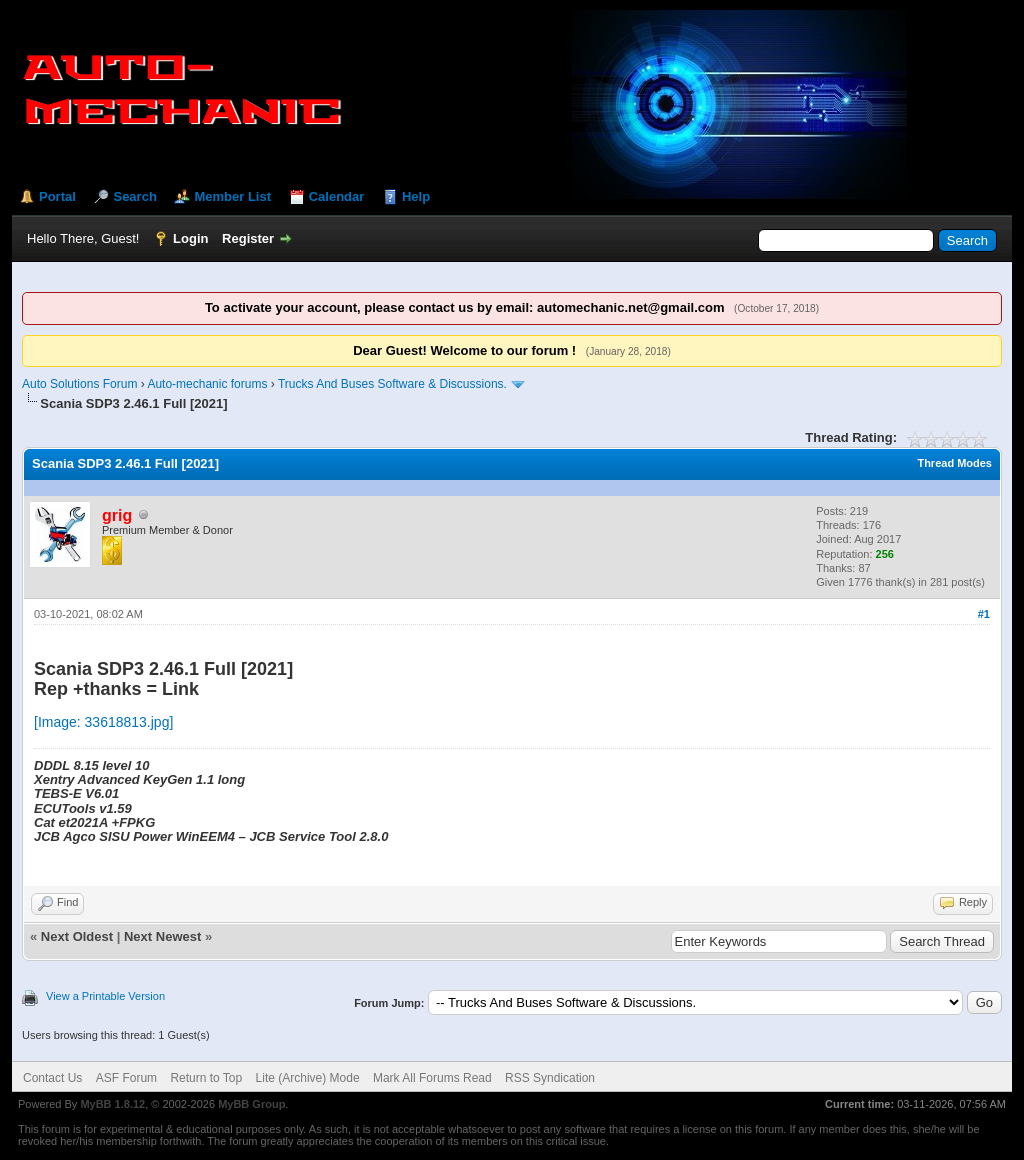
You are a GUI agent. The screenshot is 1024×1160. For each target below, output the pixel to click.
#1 (984, 614)
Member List (232, 196)
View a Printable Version (105, 996)
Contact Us (52, 1078)
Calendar (337, 196)
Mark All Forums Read (432, 1078)
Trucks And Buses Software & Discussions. (392, 384)
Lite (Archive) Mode (308, 1078)
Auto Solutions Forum (79, 384)
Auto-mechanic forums (207, 384)
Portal (57, 196)
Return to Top (206, 1078)
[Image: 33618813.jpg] (103, 722)
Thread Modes (954, 463)
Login (190, 238)
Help (416, 196)
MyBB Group (251, 1104)
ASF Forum (126, 1078)
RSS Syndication (550, 1078)
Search (134, 196)
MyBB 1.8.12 (112, 1104)
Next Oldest (77, 936)
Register (248, 238)
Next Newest (162, 936)
